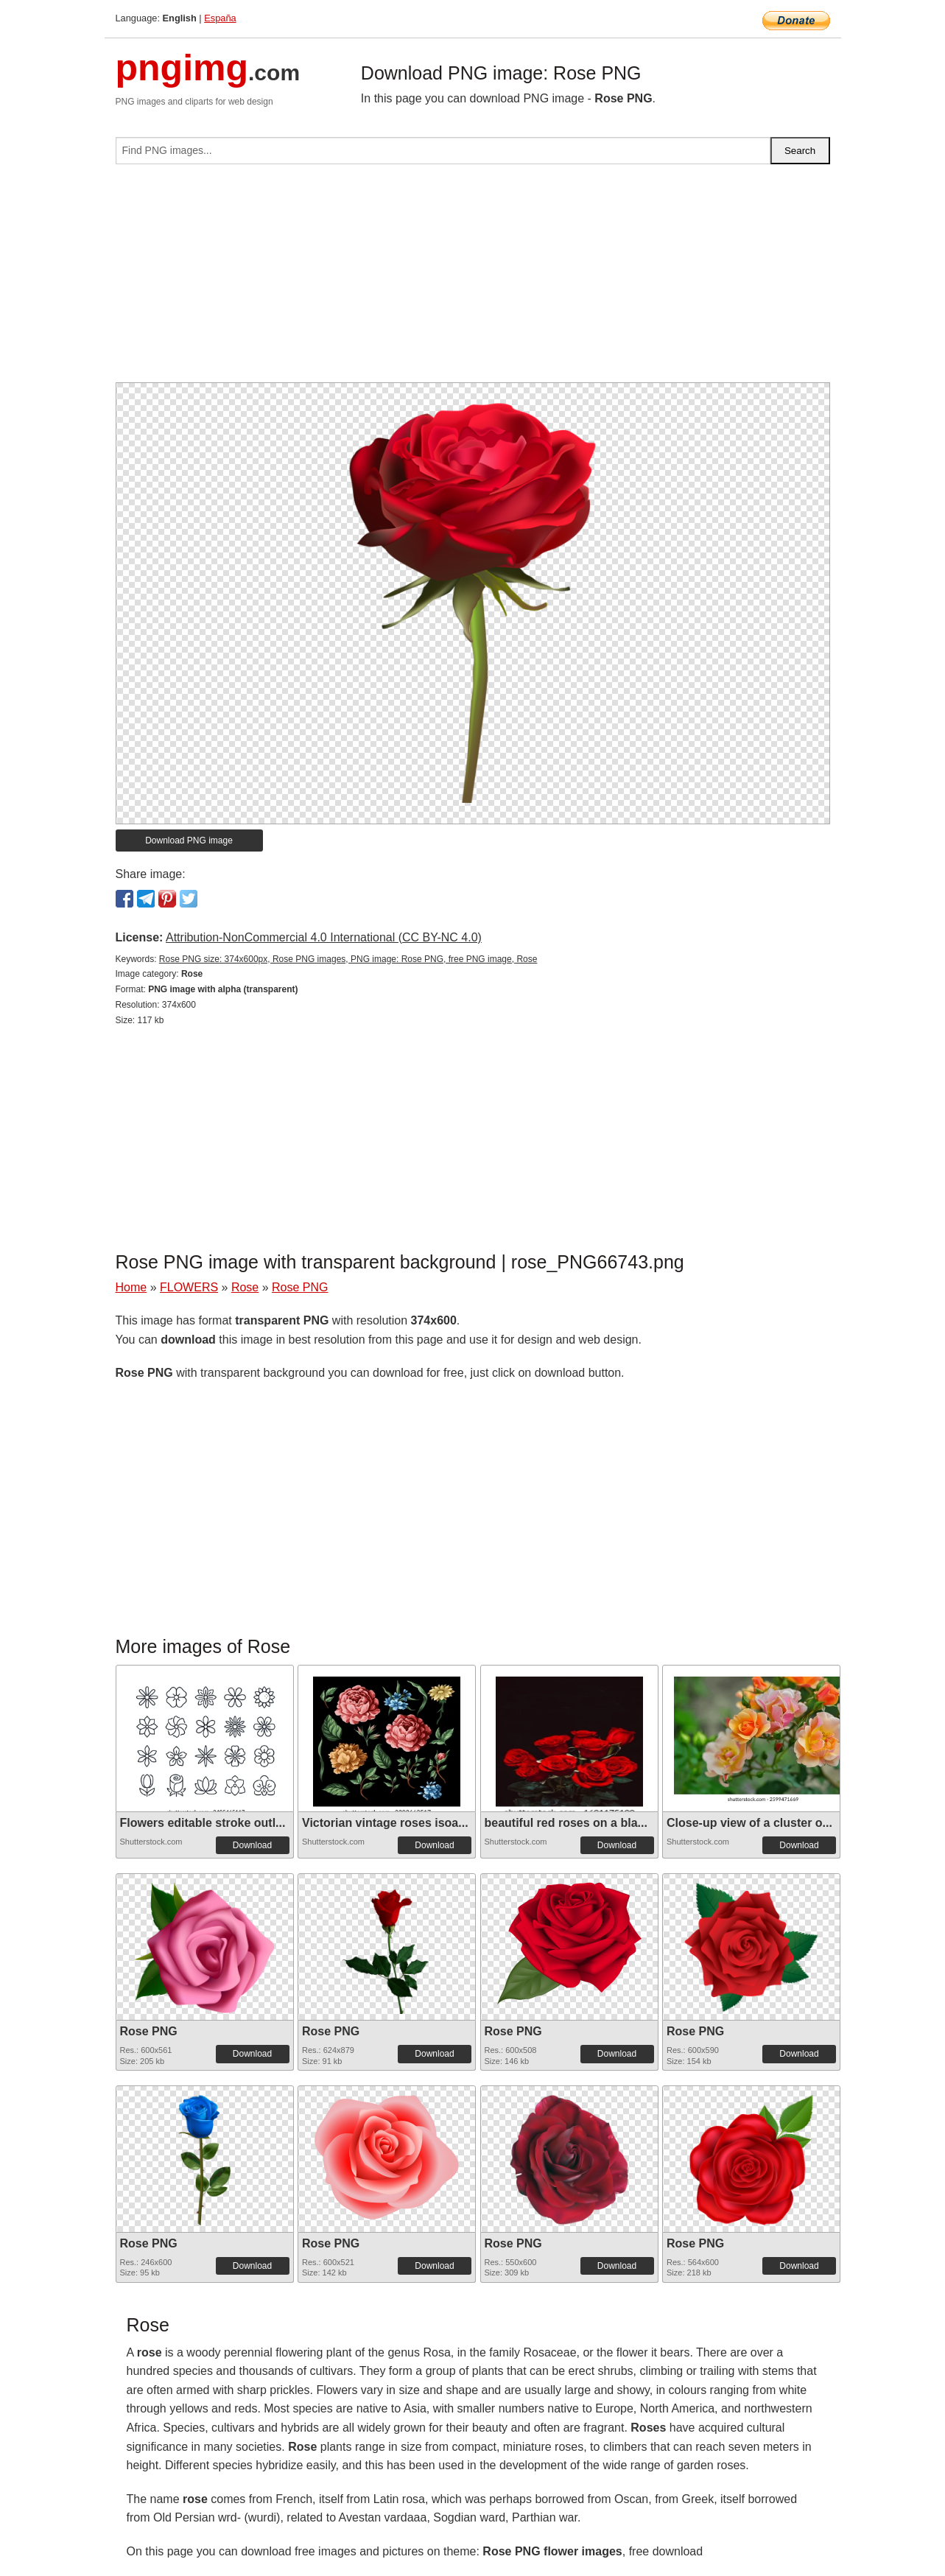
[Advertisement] (473, 279)
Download (252, 1845)
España (220, 18)
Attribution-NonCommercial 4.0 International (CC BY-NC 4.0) (324, 937)
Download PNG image (189, 840)
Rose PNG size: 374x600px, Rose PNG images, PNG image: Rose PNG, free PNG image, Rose (348, 959)
